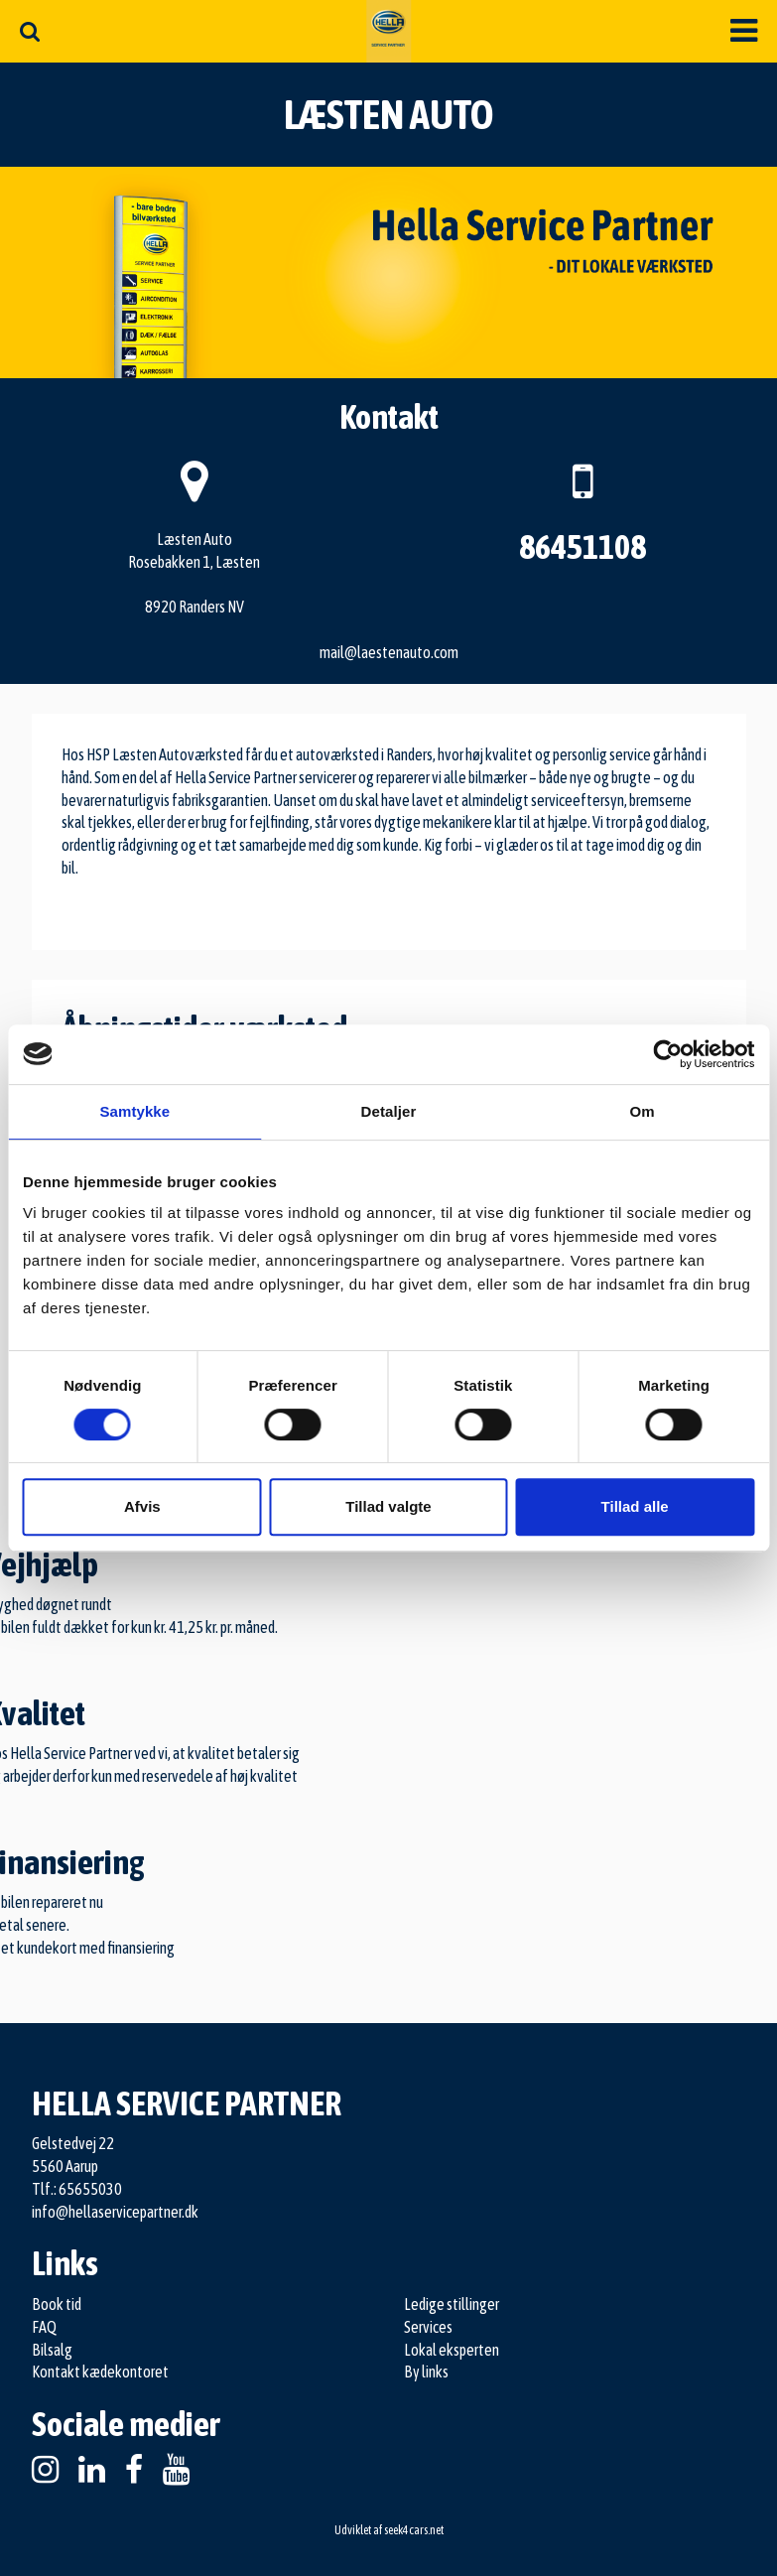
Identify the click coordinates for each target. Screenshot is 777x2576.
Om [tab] (642, 1111)
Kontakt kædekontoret (100, 2371)
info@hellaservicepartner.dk (115, 2212)
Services (428, 2327)
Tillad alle (635, 1506)
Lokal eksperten (451, 2350)
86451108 (582, 546)
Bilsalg (52, 2350)
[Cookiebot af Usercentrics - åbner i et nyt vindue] (667, 1054)
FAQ (44, 2327)
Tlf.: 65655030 (77, 2189)
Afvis (142, 1506)
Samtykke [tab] (134, 1111)
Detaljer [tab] (389, 1111)
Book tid (56, 2304)
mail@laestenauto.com (389, 652)
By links (426, 2371)
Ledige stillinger (451, 2304)
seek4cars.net (414, 2530)
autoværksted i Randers (364, 754)
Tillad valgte (388, 1506)
